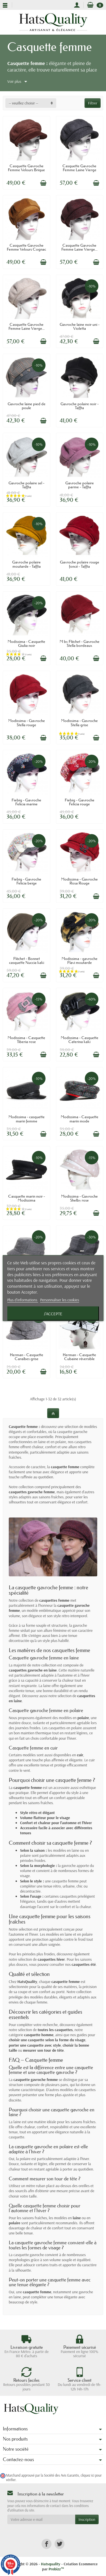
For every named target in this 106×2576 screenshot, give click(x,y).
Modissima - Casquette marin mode (79, 1118)
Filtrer (92, 103)
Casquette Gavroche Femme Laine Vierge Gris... (79, 170)
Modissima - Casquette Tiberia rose (26, 1039)
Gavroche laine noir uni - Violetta (79, 326)
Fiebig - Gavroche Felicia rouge (79, 801)
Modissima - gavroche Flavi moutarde (80, 960)
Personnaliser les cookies (59, 1299)
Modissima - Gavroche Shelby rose (79, 1198)
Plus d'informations (22, 1299)
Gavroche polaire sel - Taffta (26, 484)
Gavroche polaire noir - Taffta (79, 405)
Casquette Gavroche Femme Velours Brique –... (26, 170)
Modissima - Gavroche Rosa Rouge (79, 881)
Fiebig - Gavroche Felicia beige (26, 881)
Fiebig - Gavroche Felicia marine (26, 801)
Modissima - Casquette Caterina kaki (79, 1039)
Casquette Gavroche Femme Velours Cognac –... (26, 249)
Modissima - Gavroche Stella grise (79, 722)
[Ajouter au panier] (43, 183)
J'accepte (53, 1313)
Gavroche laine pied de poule (27, 405)
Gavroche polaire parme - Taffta (79, 484)
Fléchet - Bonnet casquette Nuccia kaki (26, 960)
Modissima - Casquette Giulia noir (26, 643)
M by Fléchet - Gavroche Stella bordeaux (79, 643)
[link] (46, 2544)
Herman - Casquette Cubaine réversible (79, 1356)
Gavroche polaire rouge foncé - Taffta (79, 564)
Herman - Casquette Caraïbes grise (26, 1356)
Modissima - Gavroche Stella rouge (26, 722)
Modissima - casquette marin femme (26, 1118)
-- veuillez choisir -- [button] (23, 103)
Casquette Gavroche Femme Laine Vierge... (79, 247)
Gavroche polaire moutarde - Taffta (26, 564)
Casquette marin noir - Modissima (26, 1198)
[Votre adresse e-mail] (41, 2519)
